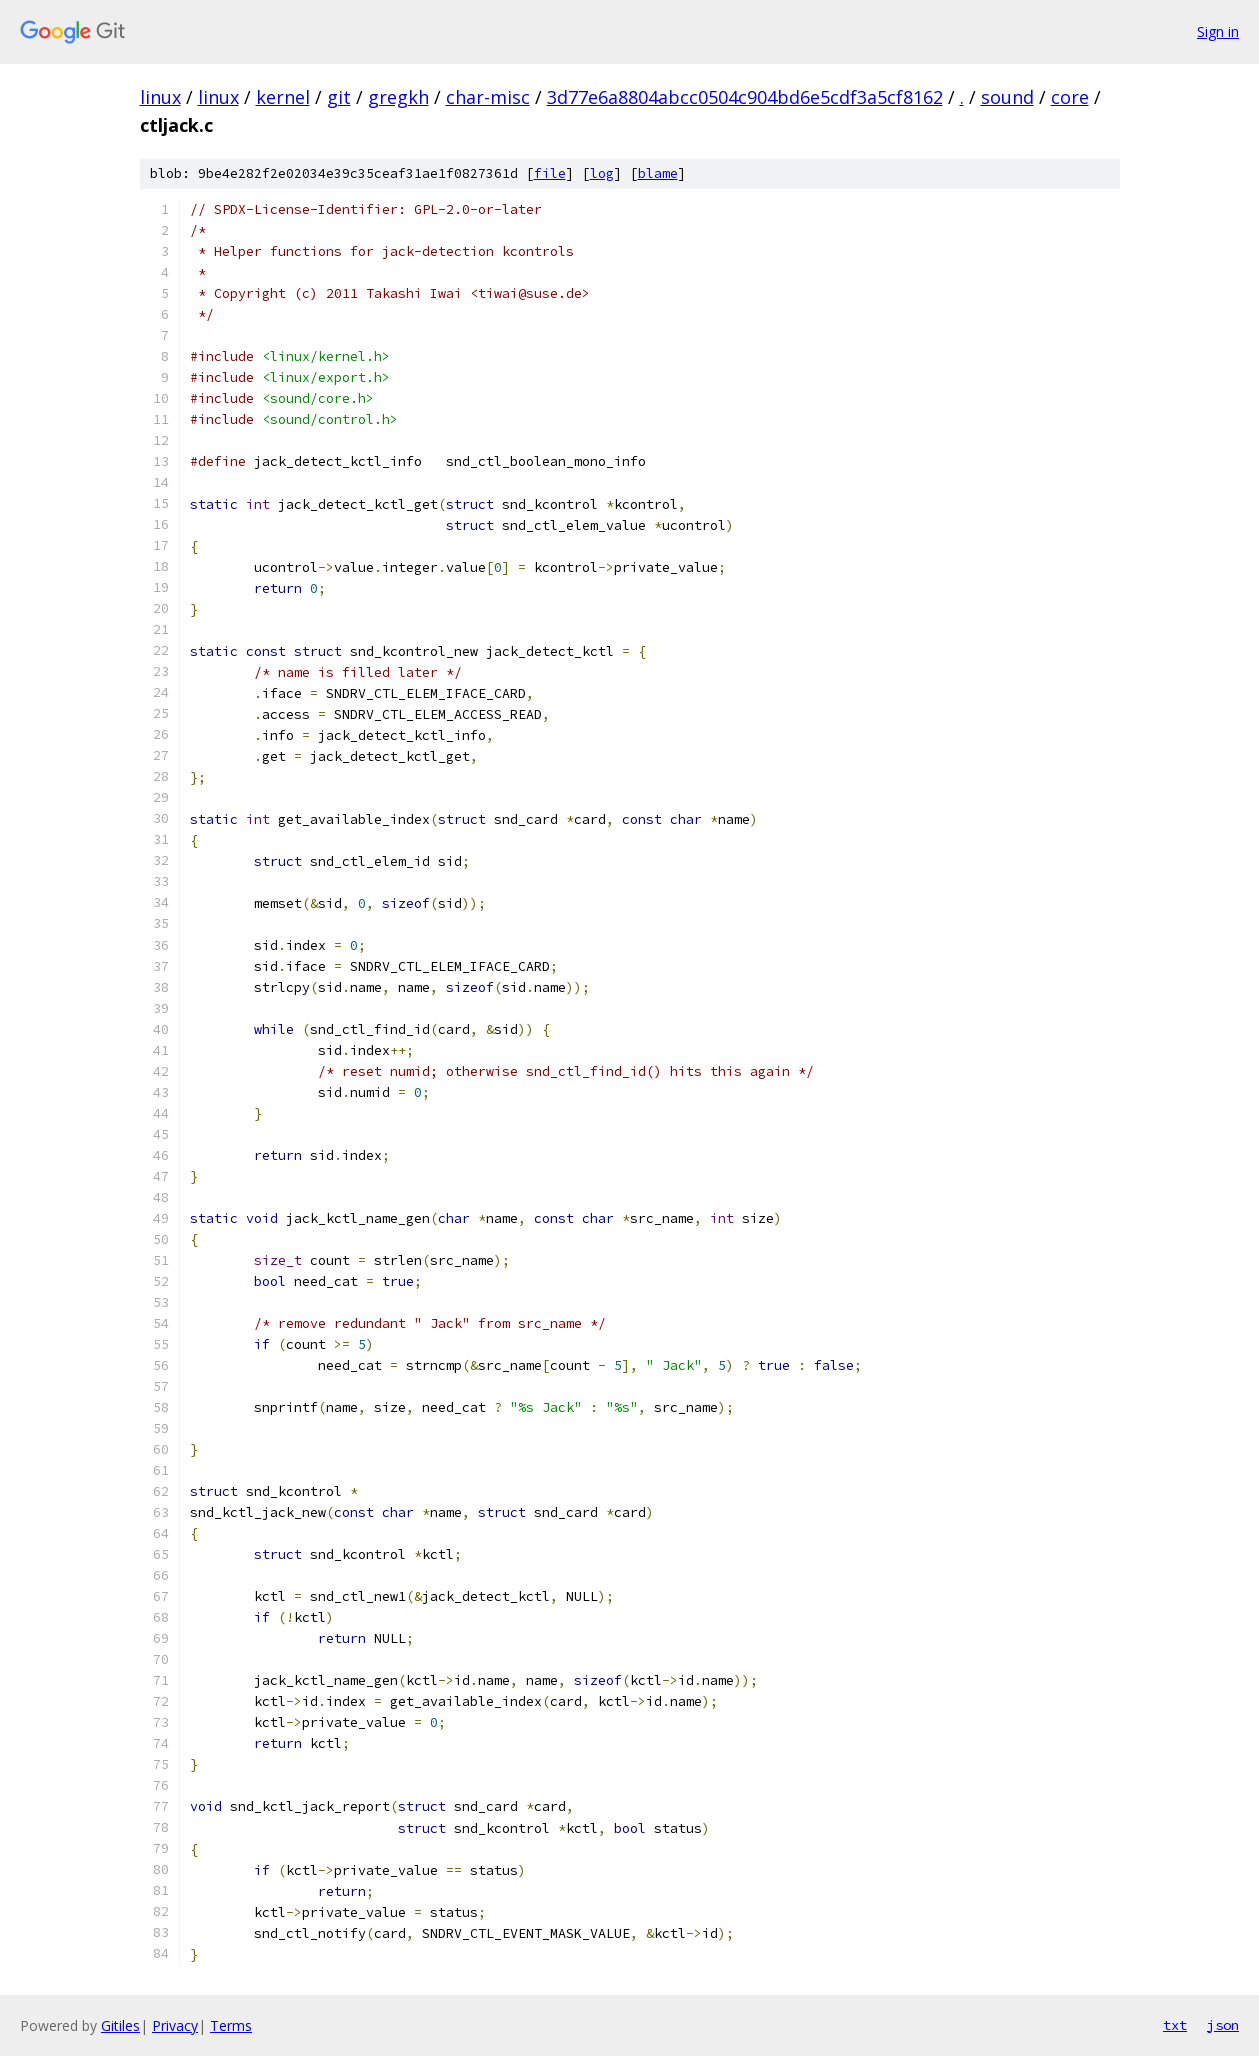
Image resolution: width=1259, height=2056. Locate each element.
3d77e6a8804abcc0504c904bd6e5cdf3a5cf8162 (745, 97)
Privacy (175, 2025)
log (602, 173)
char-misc (488, 97)
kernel (283, 97)
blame (658, 173)
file (550, 173)
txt (1175, 2025)
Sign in (1218, 31)
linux (160, 97)
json (1223, 2025)
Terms (231, 2025)
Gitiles (120, 2025)
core (1070, 97)
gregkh (398, 97)
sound (1007, 97)
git (339, 97)
